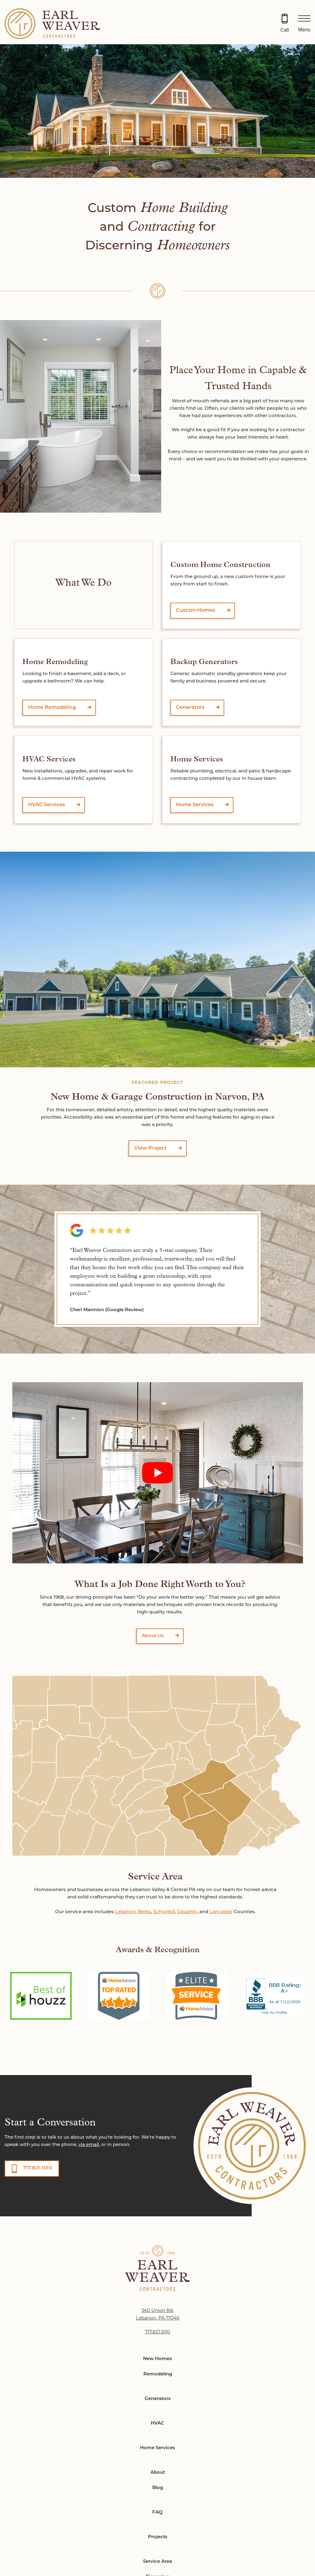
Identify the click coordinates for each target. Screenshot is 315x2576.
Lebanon (125, 1912)
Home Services (194, 805)
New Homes (157, 2359)
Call (284, 30)
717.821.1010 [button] (37, 2168)
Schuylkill (164, 1912)
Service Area (157, 2561)
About (157, 2472)
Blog (157, 2488)
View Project (150, 1148)
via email (88, 2145)
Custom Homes (195, 610)
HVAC (157, 2423)
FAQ (157, 2512)
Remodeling (157, 2374)
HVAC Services (46, 805)
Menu (304, 29)
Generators (190, 707)
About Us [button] (153, 1636)
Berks (144, 1912)
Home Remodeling (52, 707)
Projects (157, 2537)
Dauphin (187, 1912)
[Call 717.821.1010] (284, 24)
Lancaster (221, 1912)
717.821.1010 (157, 2332)
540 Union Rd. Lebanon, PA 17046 (157, 2314)
